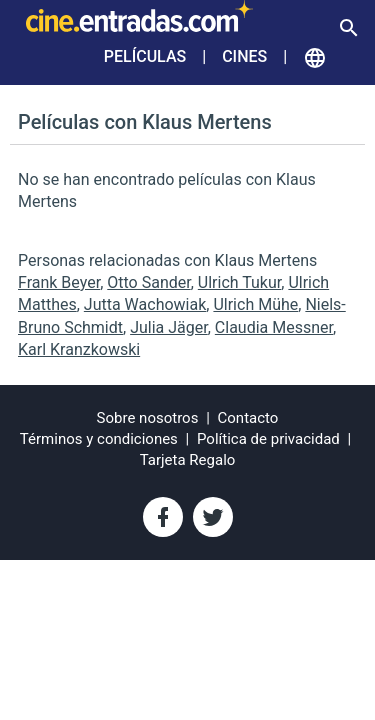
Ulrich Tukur (239, 282)
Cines (244, 56)
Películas (145, 56)
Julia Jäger (169, 327)
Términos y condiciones (99, 439)
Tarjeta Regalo (188, 460)
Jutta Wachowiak (145, 304)
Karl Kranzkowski (79, 349)
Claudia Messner (274, 327)
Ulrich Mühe (255, 304)
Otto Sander (148, 282)
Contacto (248, 418)
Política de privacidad (268, 439)
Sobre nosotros (148, 418)
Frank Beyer (59, 282)
